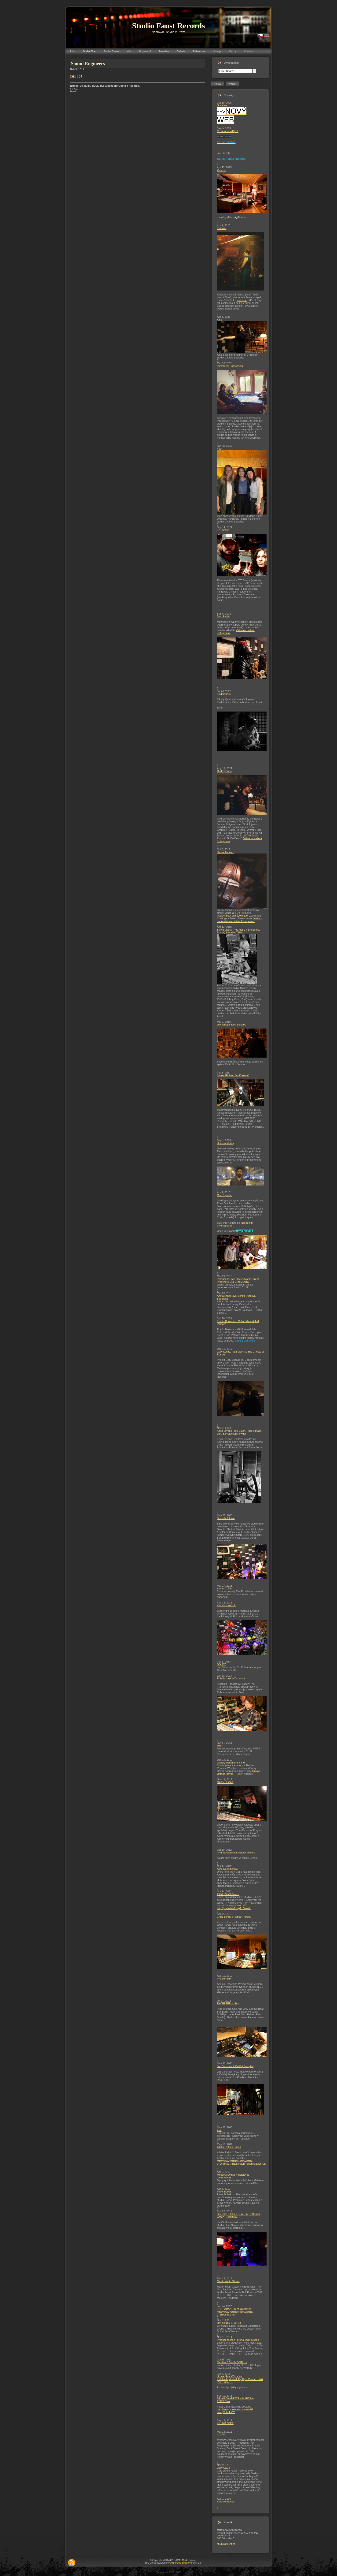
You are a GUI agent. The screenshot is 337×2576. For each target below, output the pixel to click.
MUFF (220, 1745)
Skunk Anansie (225, 852)
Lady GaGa (223, 2467)
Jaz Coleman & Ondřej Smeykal (235, 2066)
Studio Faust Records (168, 25)
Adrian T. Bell (224, 1588)
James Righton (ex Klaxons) (233, 1075)
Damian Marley (225, 1143)
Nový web (222, 105)
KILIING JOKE (225, 2423)
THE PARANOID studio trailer (234, 2309)
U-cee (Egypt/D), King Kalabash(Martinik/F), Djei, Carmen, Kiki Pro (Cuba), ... (240, 2379)
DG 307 (221, 1664)
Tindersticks (224, 694)
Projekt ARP (224, 1978)
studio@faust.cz (226, 2543)
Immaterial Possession (230, 366)
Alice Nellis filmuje (227, 1869)
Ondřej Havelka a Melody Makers (236, 1852)
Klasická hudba (225, 2501)
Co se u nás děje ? (227, 131)
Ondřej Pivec (224, 771)
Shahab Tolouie (226, 1518)
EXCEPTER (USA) (227, 2003)
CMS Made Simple (179, 2562)
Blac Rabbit (223, 616)
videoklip (242, 300)
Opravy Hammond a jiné (231, 1762)
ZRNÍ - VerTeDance (228, 1894)
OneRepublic (224, 1195)
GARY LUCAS (225, 1782)
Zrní (219, 2130)
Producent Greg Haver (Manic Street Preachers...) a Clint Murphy (238, 1280)
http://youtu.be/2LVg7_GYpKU (234, 1908)
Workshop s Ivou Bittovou (231, 1024)
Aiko (219, 319)
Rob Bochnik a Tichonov (231, 1678)
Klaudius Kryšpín (226, 1605)
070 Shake (223, 530)
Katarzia (221, 228)
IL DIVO (221, 2434)
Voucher (221, 170)
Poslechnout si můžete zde (232, 915)
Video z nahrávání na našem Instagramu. (239, 920)
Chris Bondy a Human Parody (234, 1916)
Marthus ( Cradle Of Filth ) (232, 2362)
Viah (219, 448)
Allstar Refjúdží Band (229, 2147)
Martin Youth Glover (228, 2281)
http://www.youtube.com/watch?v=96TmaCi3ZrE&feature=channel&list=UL (241, 2162)
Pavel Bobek (224, 2191)
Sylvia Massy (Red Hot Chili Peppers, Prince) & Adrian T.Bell (238, 931)
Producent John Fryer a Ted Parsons (238, 2339)
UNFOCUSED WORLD (230, 2323)
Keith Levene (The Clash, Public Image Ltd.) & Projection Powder (239, 1432)
